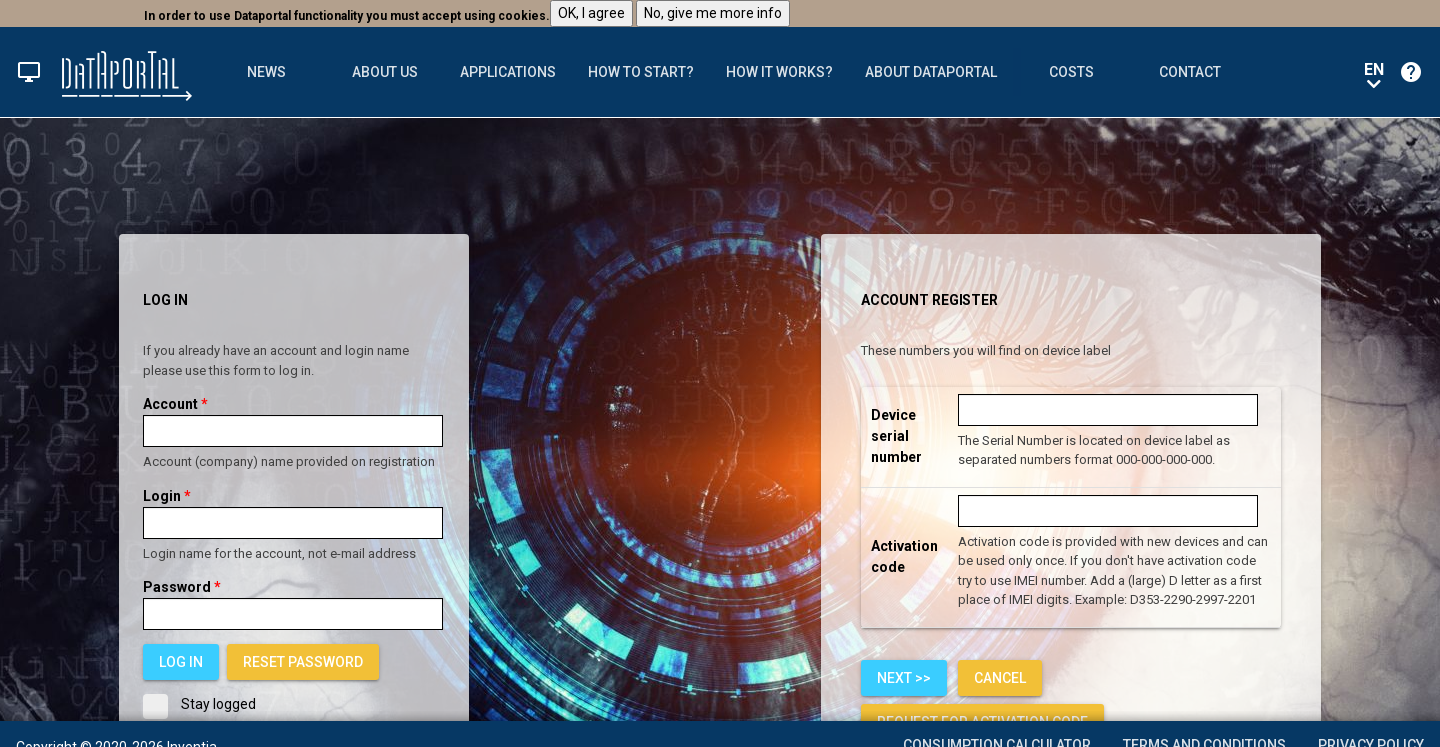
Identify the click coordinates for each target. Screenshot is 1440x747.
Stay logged (199, 704)
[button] (29, 72)
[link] (303, 662)
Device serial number (896, 436)
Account (175, 404)
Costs (1071, 72)
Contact (1190, 72)
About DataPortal (931, 72)
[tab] (267, 72)
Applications (508, 72)
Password (182, 587)
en (1374, 73)
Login (167, 496)
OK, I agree (591, 13)
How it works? (779, 72)
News (266, 72)
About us (385, 72)
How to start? (641, 72)
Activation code (904, 556)
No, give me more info (713, 13)
